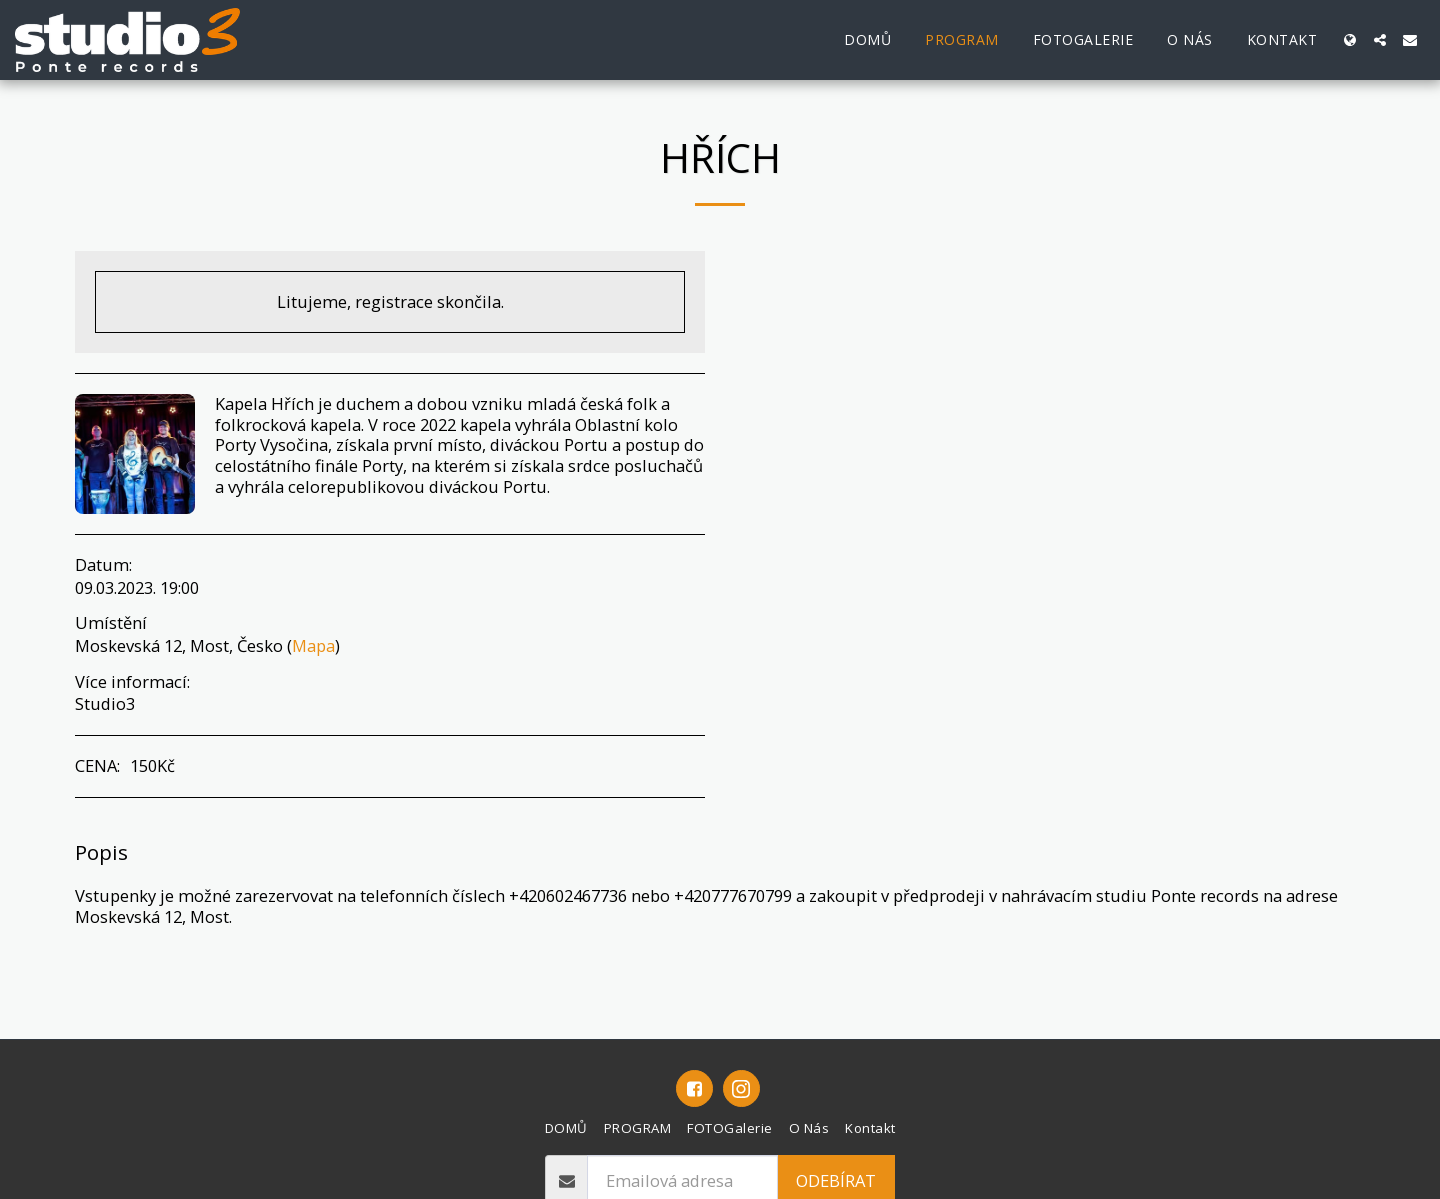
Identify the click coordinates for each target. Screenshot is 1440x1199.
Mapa (313, 645)
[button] (1380, 40)
